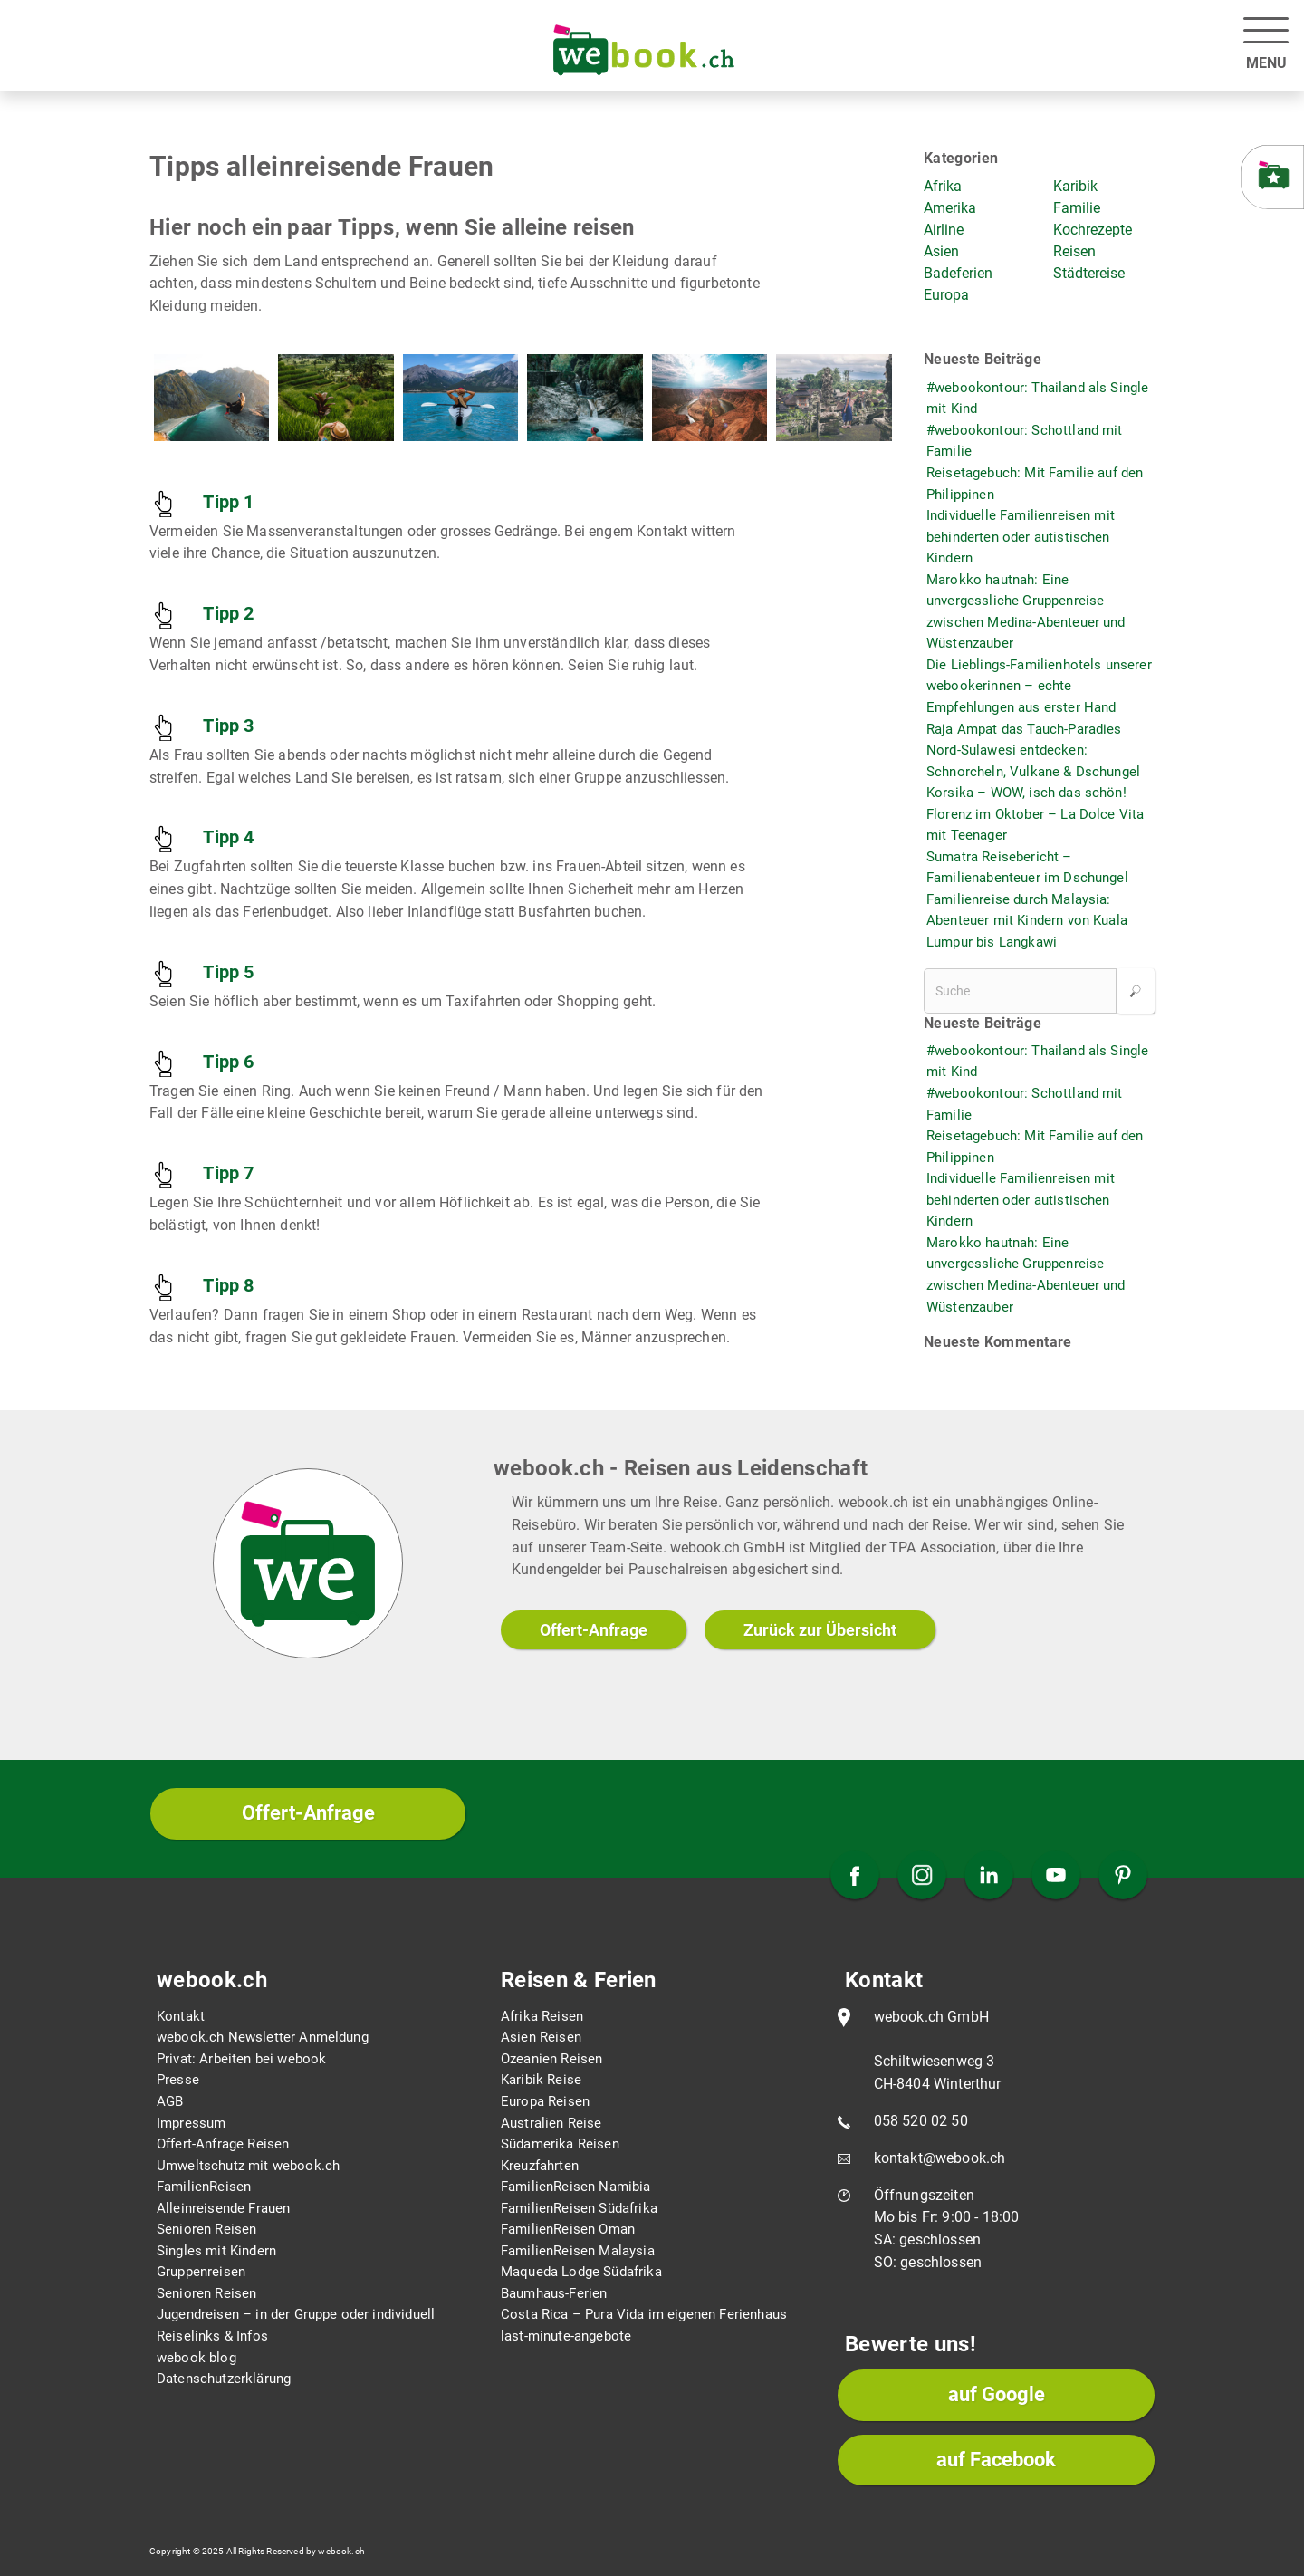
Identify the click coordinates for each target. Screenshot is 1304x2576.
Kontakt (181, 2016)
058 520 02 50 (921, 2120)
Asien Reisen (541, 2037)
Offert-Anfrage (593, 1629)
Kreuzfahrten (540, 2166)
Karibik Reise (541, 2079)
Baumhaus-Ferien (554, 2293)
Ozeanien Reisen (551, 2059)
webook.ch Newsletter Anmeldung (263, 2037)
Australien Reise (551, 2123)
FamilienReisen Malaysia (578, 2251)
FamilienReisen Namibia (576, 2186)
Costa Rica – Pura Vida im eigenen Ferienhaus (644, 2314)
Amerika (950, 207)
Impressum (191, 2123)
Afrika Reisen (542, 2016)
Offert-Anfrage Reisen (223, 2144)
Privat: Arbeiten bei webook (241, 2059)
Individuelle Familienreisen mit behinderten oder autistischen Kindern (1020, 536)
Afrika (943, 186)
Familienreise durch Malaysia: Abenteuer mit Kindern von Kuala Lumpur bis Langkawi (1026, 920)
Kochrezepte (1092, 229)
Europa (946, 294)
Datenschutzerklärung (224, 2378)
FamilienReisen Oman (568, 2229)
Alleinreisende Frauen (223, 2208)
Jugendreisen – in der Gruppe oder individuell (296, 2314)
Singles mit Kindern (216, 2251)
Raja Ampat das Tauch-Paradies (1024, 729)
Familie (1076, 207)
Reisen (1074, 251)
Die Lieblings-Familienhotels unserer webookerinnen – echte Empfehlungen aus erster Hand (1039, 686)
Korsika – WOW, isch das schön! (1026, 792)
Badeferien (958, 273)
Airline (944, 229)
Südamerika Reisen (560, 2144)
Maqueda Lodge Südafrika (581, 2272)
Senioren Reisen (206, 2229)
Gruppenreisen (201, 2272)
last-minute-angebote (566, 2336)
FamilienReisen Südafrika (579, 2208)
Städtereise (1089, 273)
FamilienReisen (204, 2186)
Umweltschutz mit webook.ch (248, 2166)
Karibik (1075, 186)
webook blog (196, 2358)
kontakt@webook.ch (940, 2158)
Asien (941, 251)
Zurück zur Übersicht (819, 1629)
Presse (178, 2079)
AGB (170, 2101)
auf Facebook (996, 2459)
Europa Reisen (545, 2101)
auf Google (996, 2394)
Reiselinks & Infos (212, 2336)
